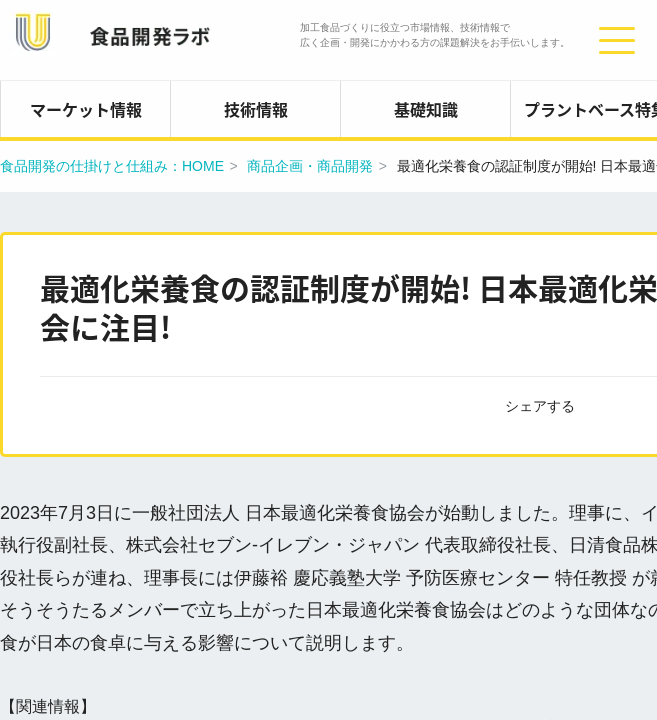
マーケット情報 (86, 109)
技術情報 (256, 109)
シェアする (540, 406)
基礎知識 (426, 109)
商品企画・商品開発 (310, 166)
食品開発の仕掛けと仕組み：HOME (112, 166)
